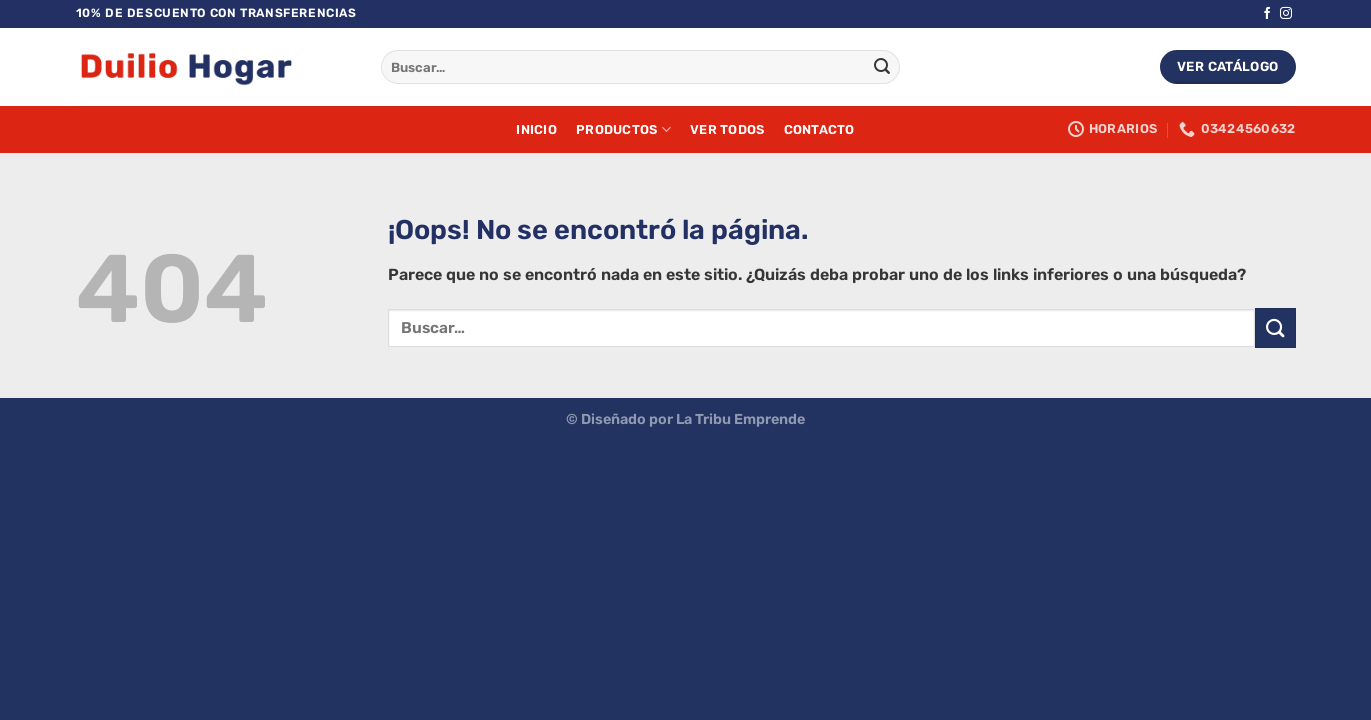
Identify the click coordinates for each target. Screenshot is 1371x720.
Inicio (536, 129)
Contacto (819, 129)
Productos (623, 129)
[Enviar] (882, 67)
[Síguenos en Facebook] (1267, 14)
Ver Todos (727, 129)
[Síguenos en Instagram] (1286, 14)
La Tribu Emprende (740, 419)
